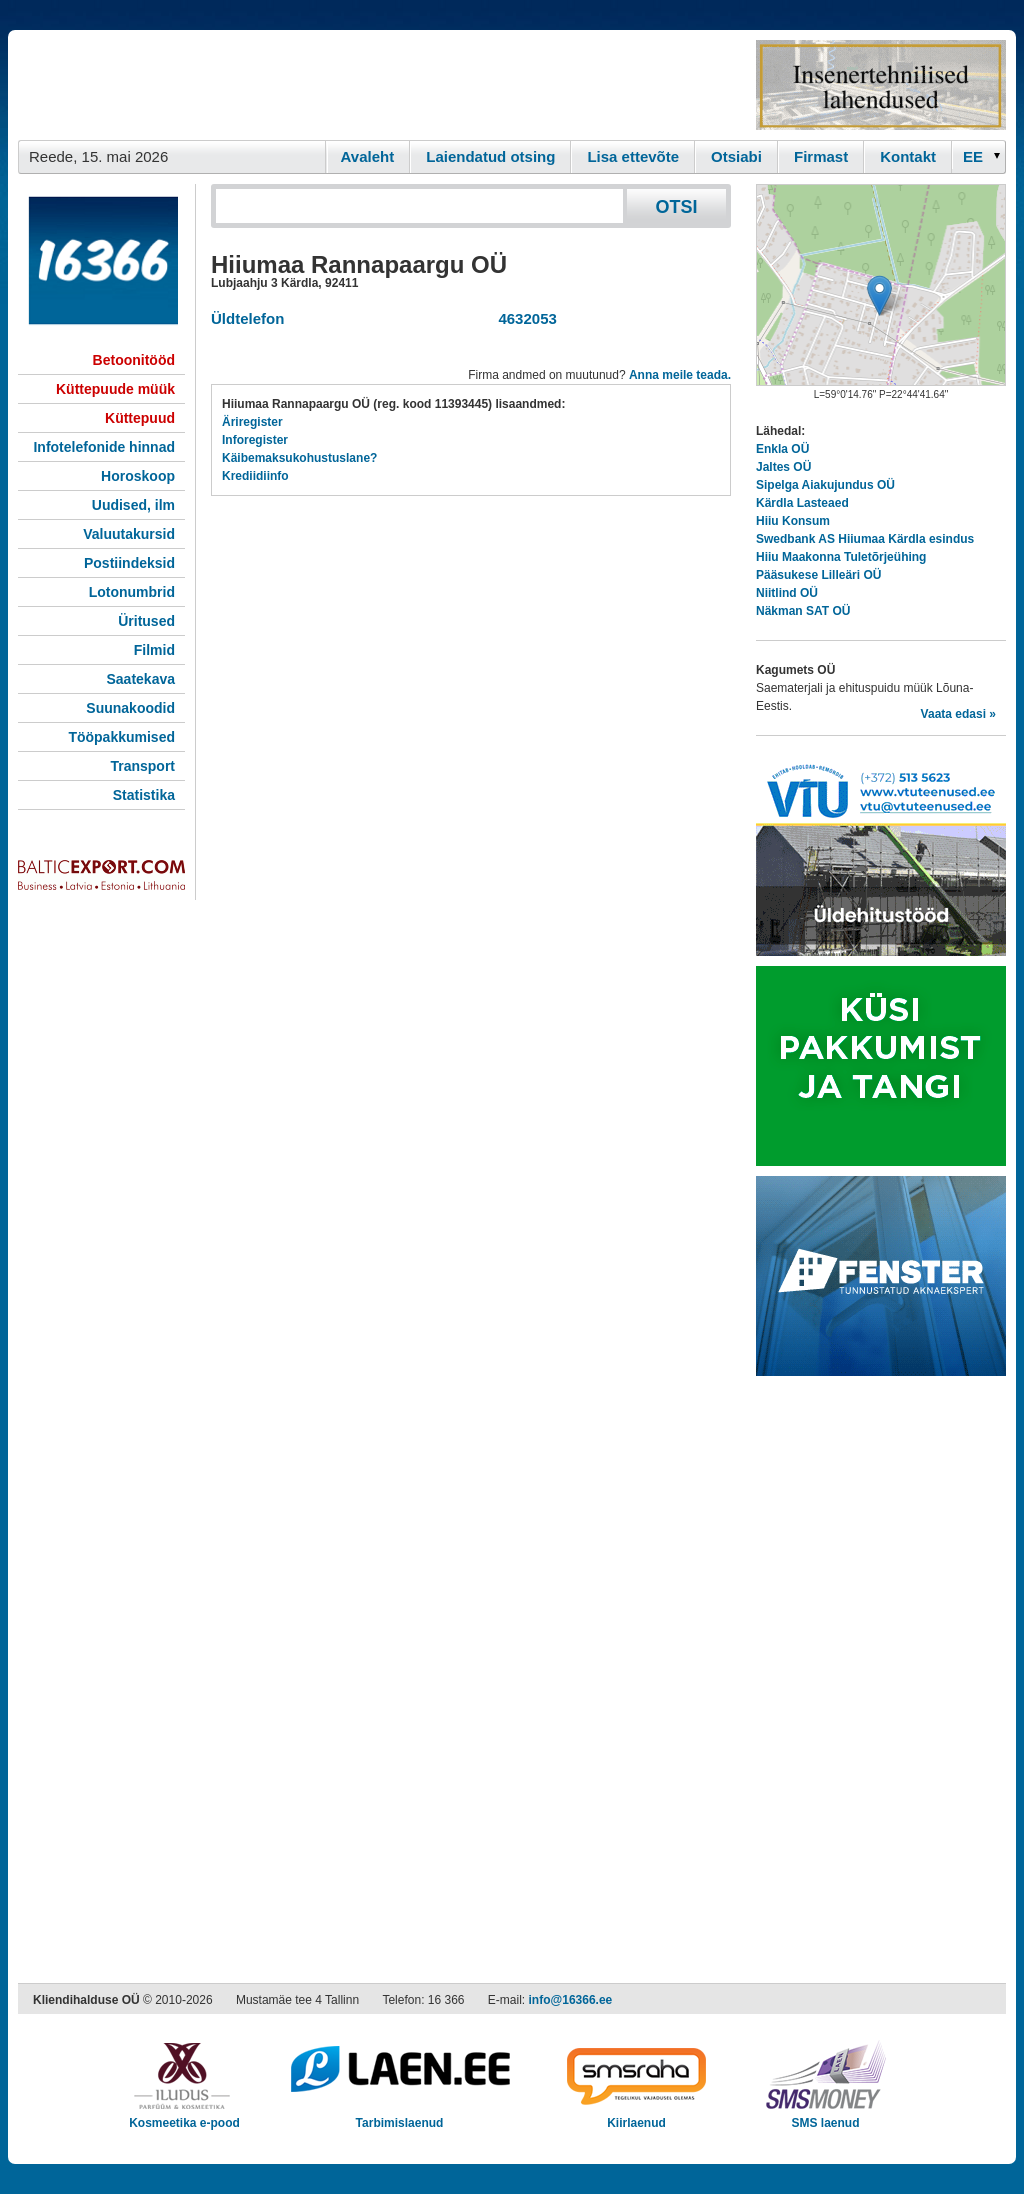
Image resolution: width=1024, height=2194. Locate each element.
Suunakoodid (130, 708)
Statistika (144, 795)
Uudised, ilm (133, 505)
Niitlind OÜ (787, 593)
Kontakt (908, 156)
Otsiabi (736, 156)
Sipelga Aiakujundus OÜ (825, 485)
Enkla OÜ (782, 449)
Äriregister (252, 422)
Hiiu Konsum (793, 521)
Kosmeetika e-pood (184, 2116)
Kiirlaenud (636, 2116)
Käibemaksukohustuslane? (299, 458)
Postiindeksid (129, 563)
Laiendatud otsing (490, 156)
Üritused (146, 621)
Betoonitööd (134, 360)
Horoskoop (138, 476)
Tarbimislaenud (399, 2116)
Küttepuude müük (115, 389)
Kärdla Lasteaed (802, 503)
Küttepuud (140, 418)
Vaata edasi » (958, 714)
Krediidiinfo (255, 476)
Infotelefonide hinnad (104, 447)
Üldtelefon (247, 318)
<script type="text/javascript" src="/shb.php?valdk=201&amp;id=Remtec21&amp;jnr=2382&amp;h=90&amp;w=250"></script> (881, 85)
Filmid (154, 650)
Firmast (821, 156)
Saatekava (140, 679)
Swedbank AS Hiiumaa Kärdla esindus (865, 539)
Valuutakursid (129, 534)
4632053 (523, 318)
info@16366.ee (571, 2000)
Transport (142, 766)
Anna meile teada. (680, 375)
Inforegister (255, 440)
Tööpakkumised (121, 737)
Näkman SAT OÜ (803, 611)
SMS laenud (825, 2116)
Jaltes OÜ (783, 467)
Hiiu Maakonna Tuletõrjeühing (841, 557)
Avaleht (368, 156)
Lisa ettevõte (633, 156)
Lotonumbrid (132, 592)
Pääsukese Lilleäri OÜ (818, 575)
